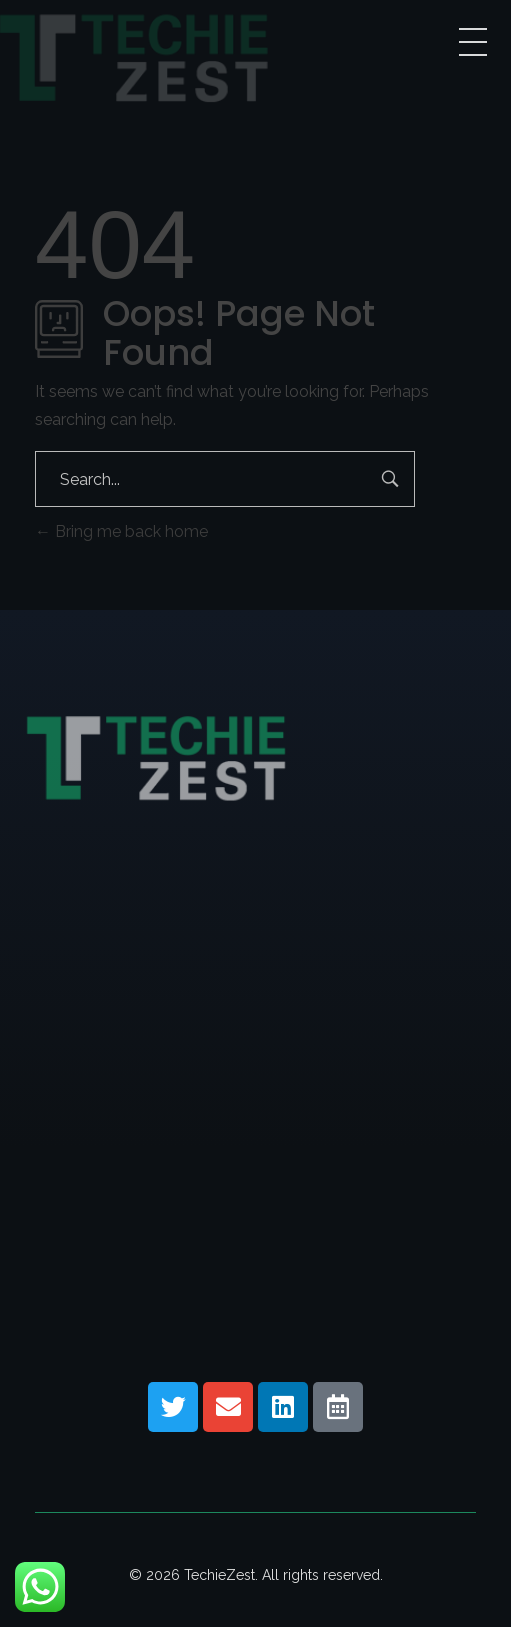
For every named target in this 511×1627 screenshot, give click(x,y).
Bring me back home (121, 531)
